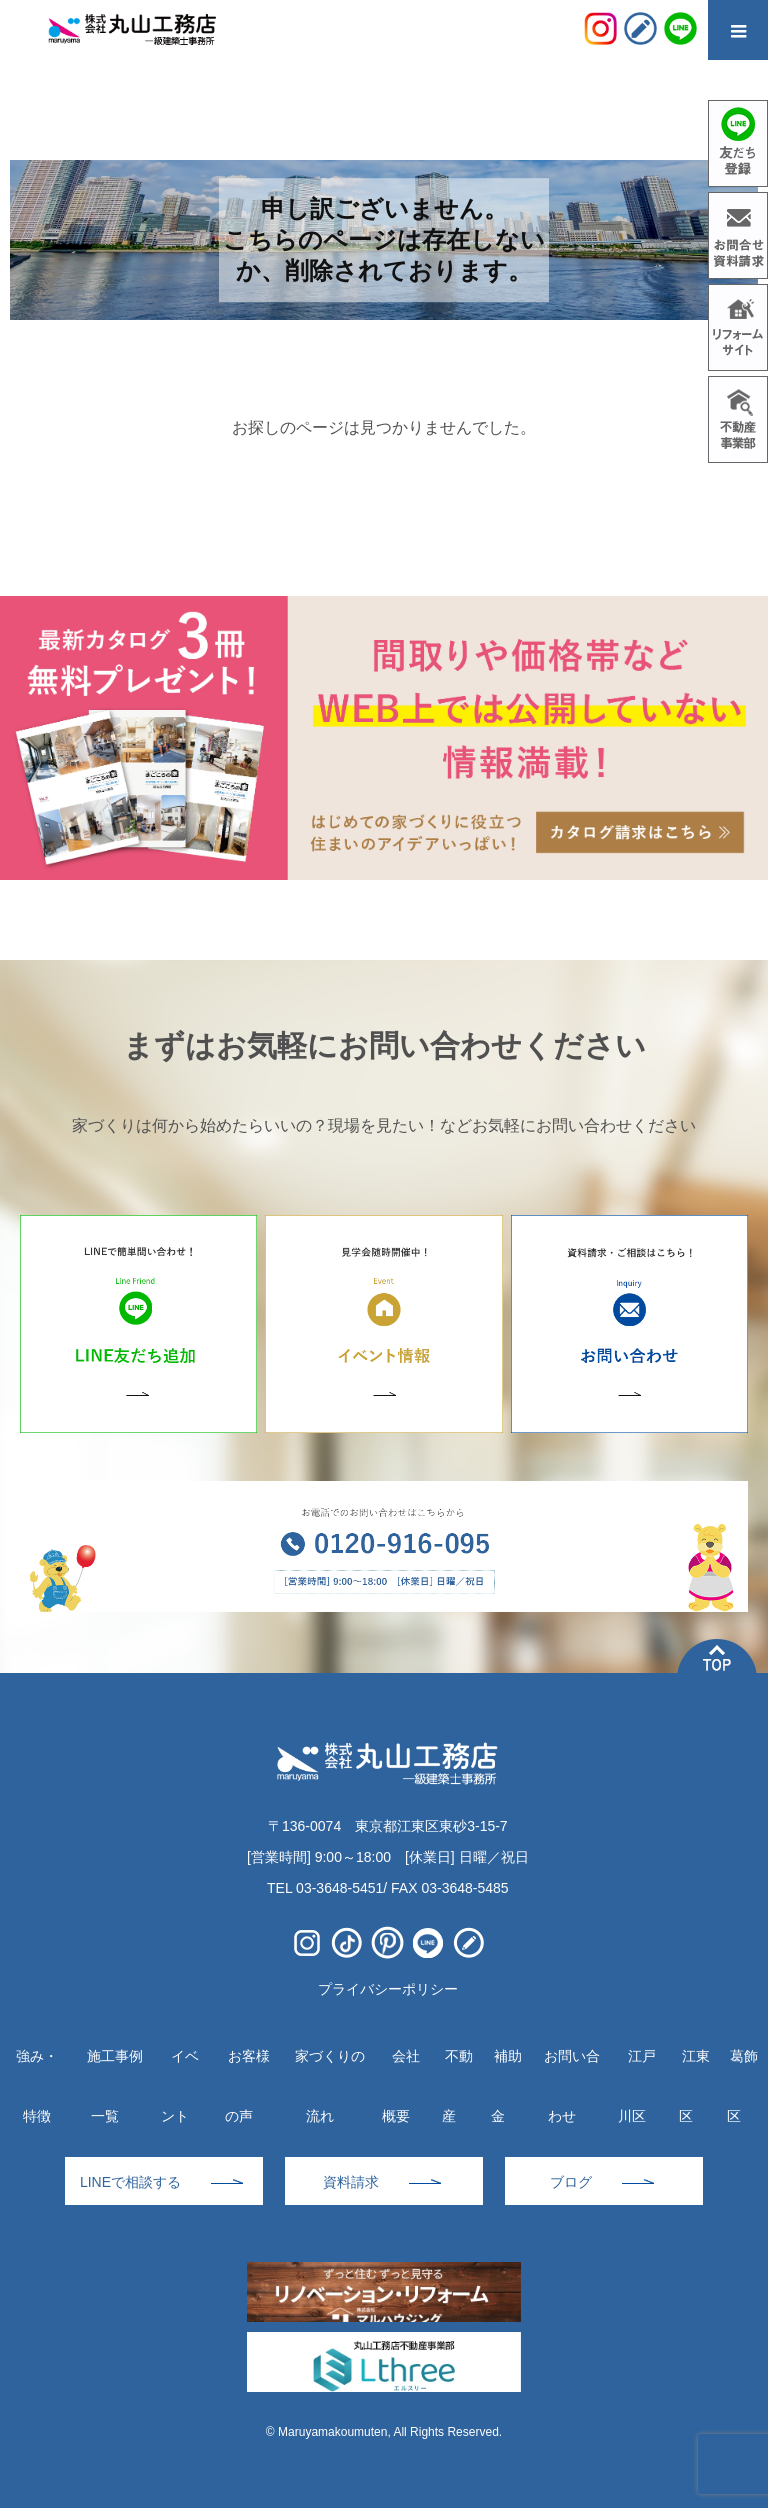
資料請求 (351, 2182)
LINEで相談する (130, 2182)
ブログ (571, 2182)
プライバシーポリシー (388, 1989)
